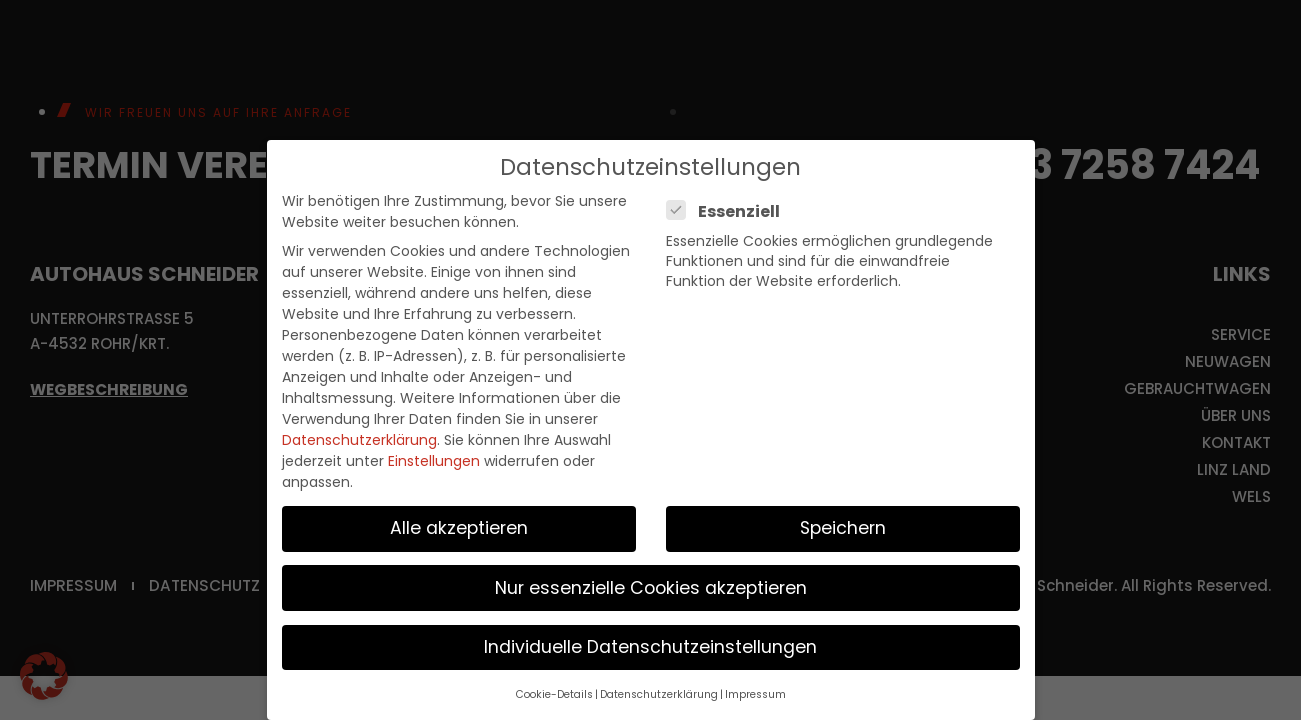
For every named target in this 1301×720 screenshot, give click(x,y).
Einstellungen (434, 461)
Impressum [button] (755, 694)
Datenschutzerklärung (359, 440)
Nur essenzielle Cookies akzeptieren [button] (651, 588)
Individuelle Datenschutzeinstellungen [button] (650, 647)
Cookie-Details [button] (554, 694)
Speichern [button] (843, 528)
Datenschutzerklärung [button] (659, 694)
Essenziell (729, 211)
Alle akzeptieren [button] (459, 528)
